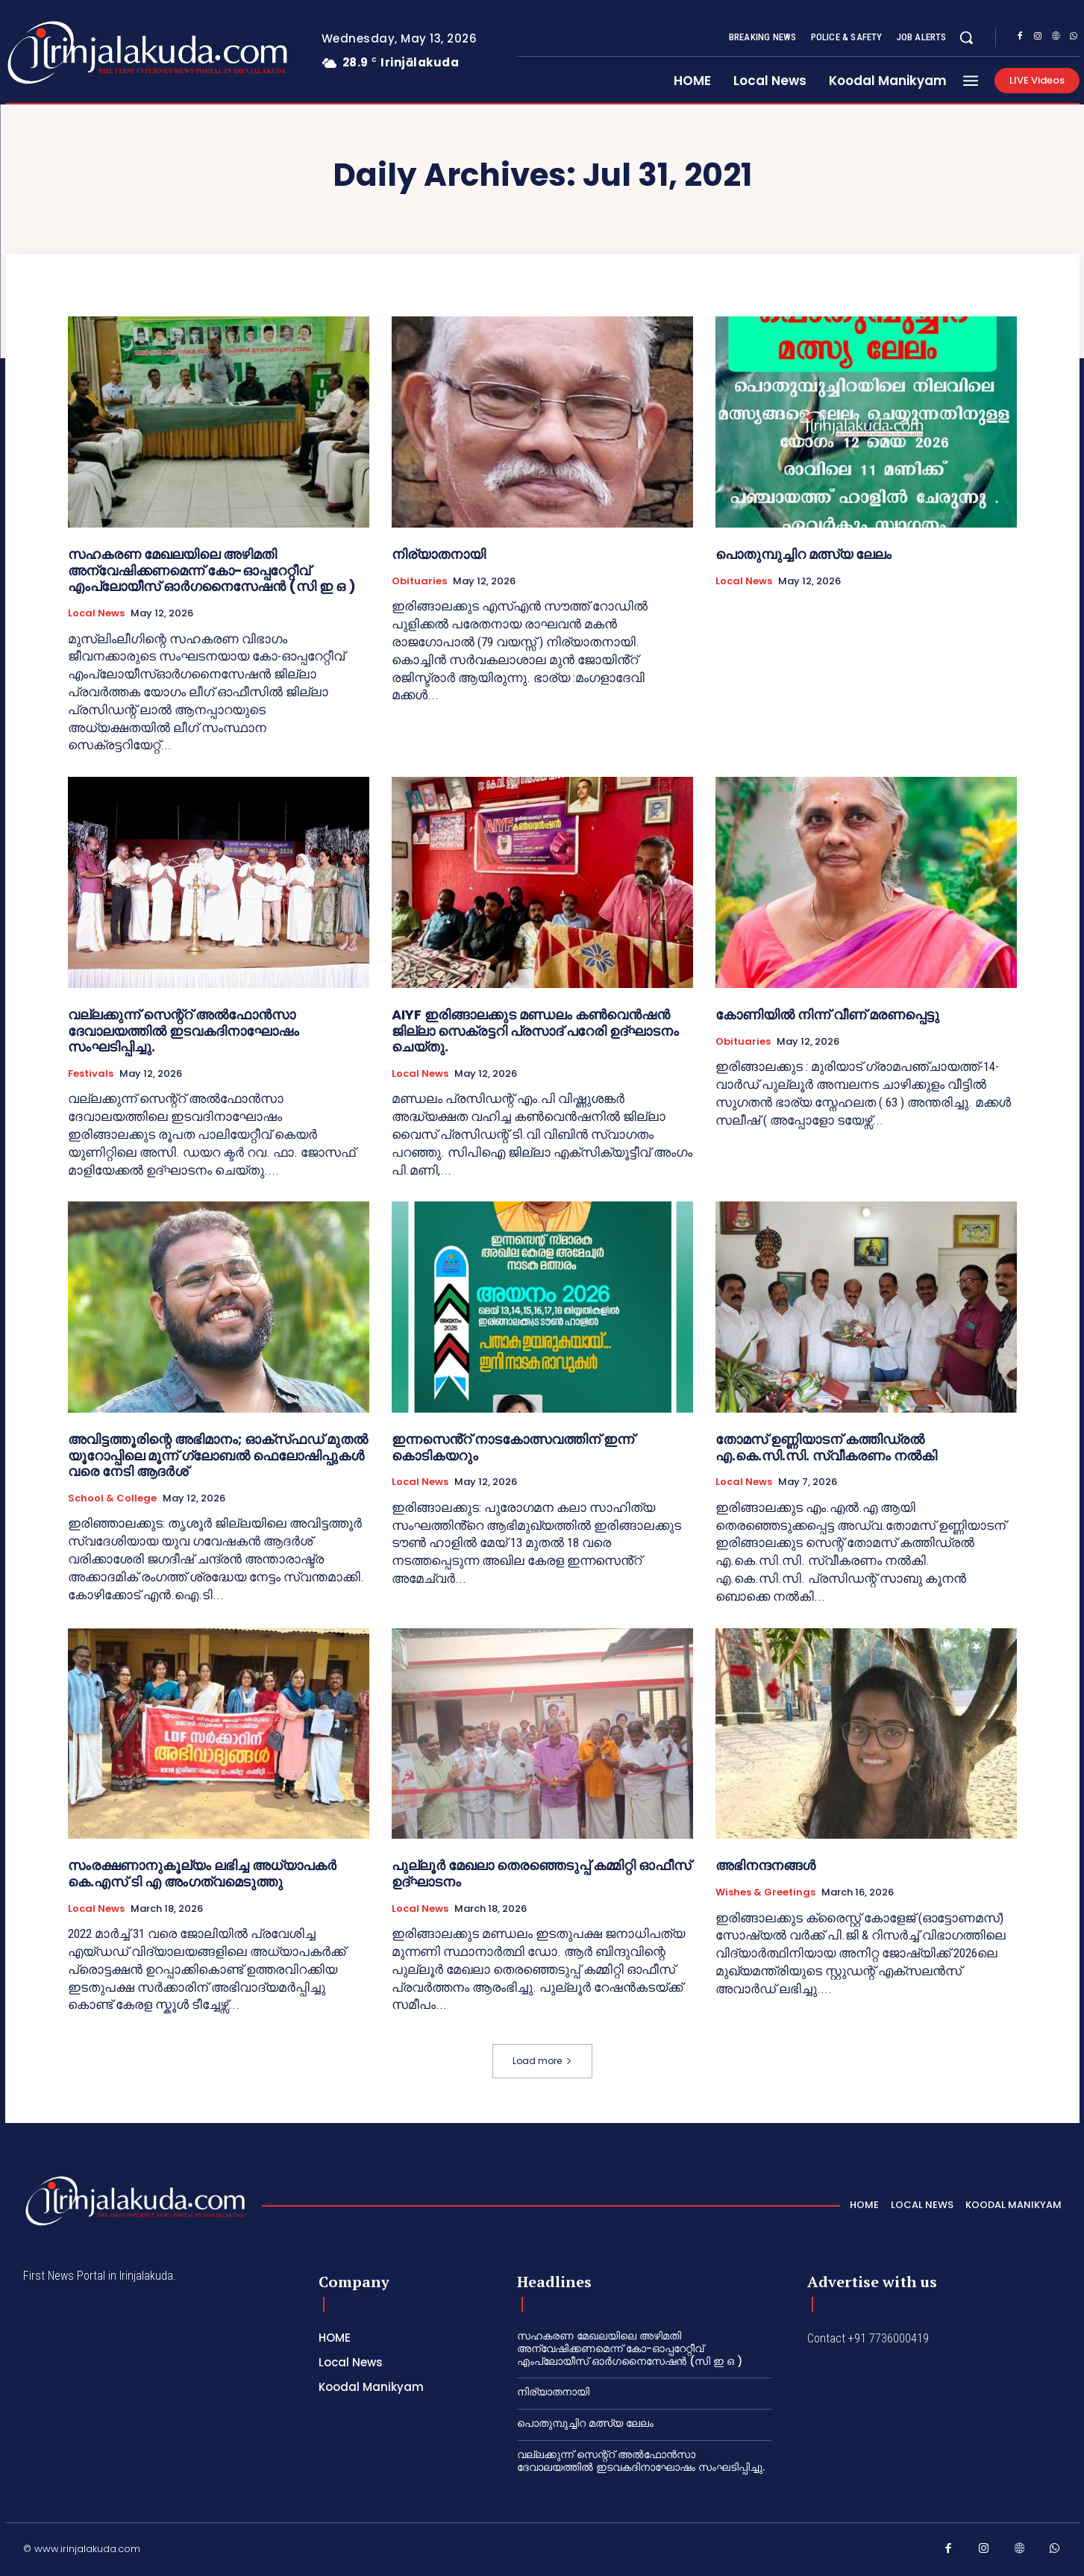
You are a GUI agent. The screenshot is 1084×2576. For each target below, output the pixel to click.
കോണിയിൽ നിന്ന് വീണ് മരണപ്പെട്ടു (827, 1014)
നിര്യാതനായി (439, 554)
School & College (112, 1498)
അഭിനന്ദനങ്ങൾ (765, 1865)
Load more (542, 2060)
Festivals (90, 1074)
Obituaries (419, 581)
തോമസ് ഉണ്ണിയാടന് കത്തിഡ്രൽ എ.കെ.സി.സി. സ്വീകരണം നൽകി (826, 1447)
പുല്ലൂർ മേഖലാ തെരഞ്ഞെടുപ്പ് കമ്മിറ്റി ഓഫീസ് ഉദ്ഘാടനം (541, 1873)
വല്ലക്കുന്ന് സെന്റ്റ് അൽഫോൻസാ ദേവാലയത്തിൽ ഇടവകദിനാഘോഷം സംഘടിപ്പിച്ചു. (183, 1030)
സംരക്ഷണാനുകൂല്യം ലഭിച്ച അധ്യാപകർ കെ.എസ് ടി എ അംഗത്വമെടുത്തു (202, 1873)
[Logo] (88, 52)
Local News (96, 613)
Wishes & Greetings (765, 1892)
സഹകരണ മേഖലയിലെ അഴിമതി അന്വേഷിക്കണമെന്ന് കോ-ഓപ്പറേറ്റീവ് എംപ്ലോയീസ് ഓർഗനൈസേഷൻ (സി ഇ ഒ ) (212, 570)
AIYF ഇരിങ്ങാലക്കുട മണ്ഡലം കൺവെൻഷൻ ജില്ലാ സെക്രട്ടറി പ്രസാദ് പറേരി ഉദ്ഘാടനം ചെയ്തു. (535, 1030)
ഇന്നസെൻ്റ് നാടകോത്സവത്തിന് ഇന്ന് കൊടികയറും (513, 1447)
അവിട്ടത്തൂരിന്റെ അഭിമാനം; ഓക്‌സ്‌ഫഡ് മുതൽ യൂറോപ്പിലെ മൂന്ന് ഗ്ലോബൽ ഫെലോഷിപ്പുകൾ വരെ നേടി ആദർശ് (218, 1455)
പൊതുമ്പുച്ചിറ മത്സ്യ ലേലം (803, 554)
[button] (966, 37)
